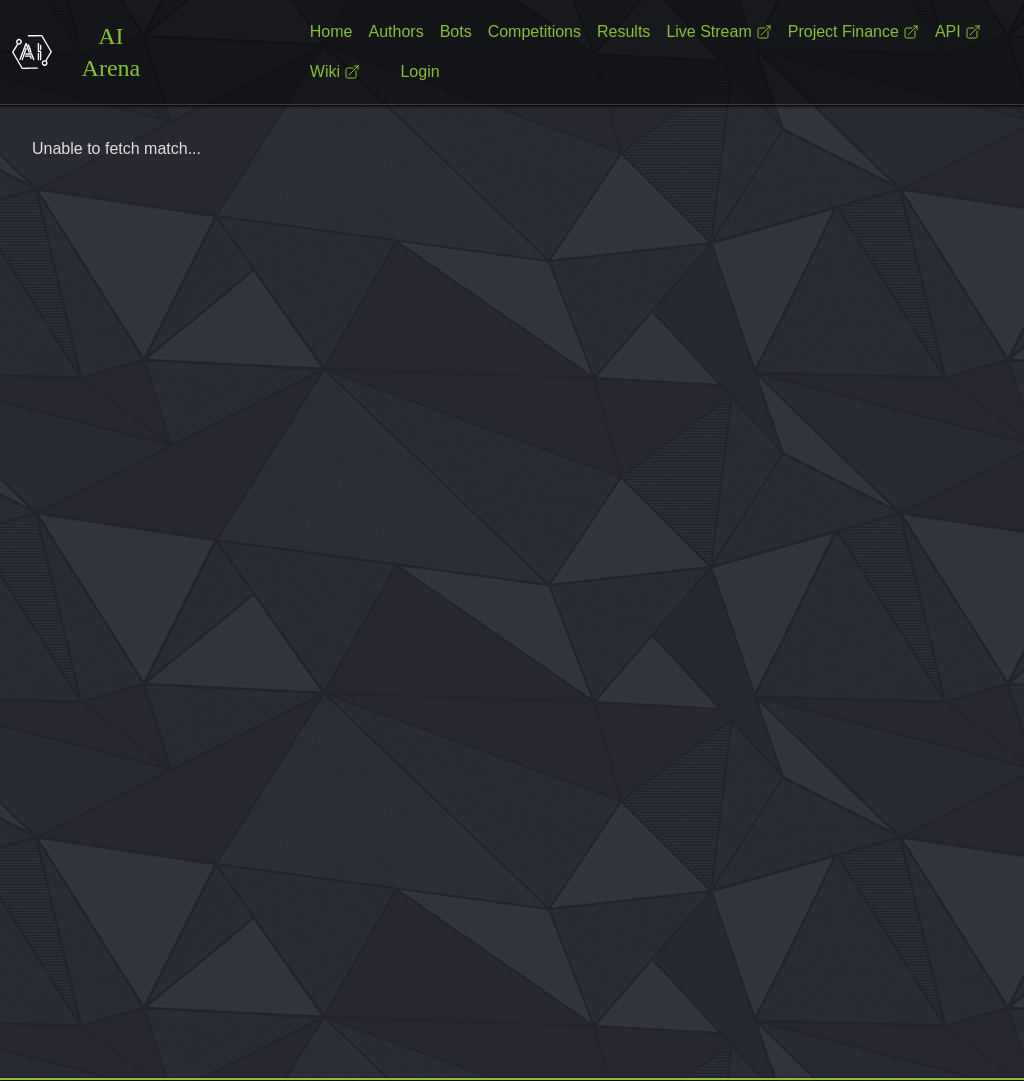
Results (623, 31)
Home (331, 31)
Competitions (534, 31)
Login (419, 71)
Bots (456, 31)
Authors (395, 31)
